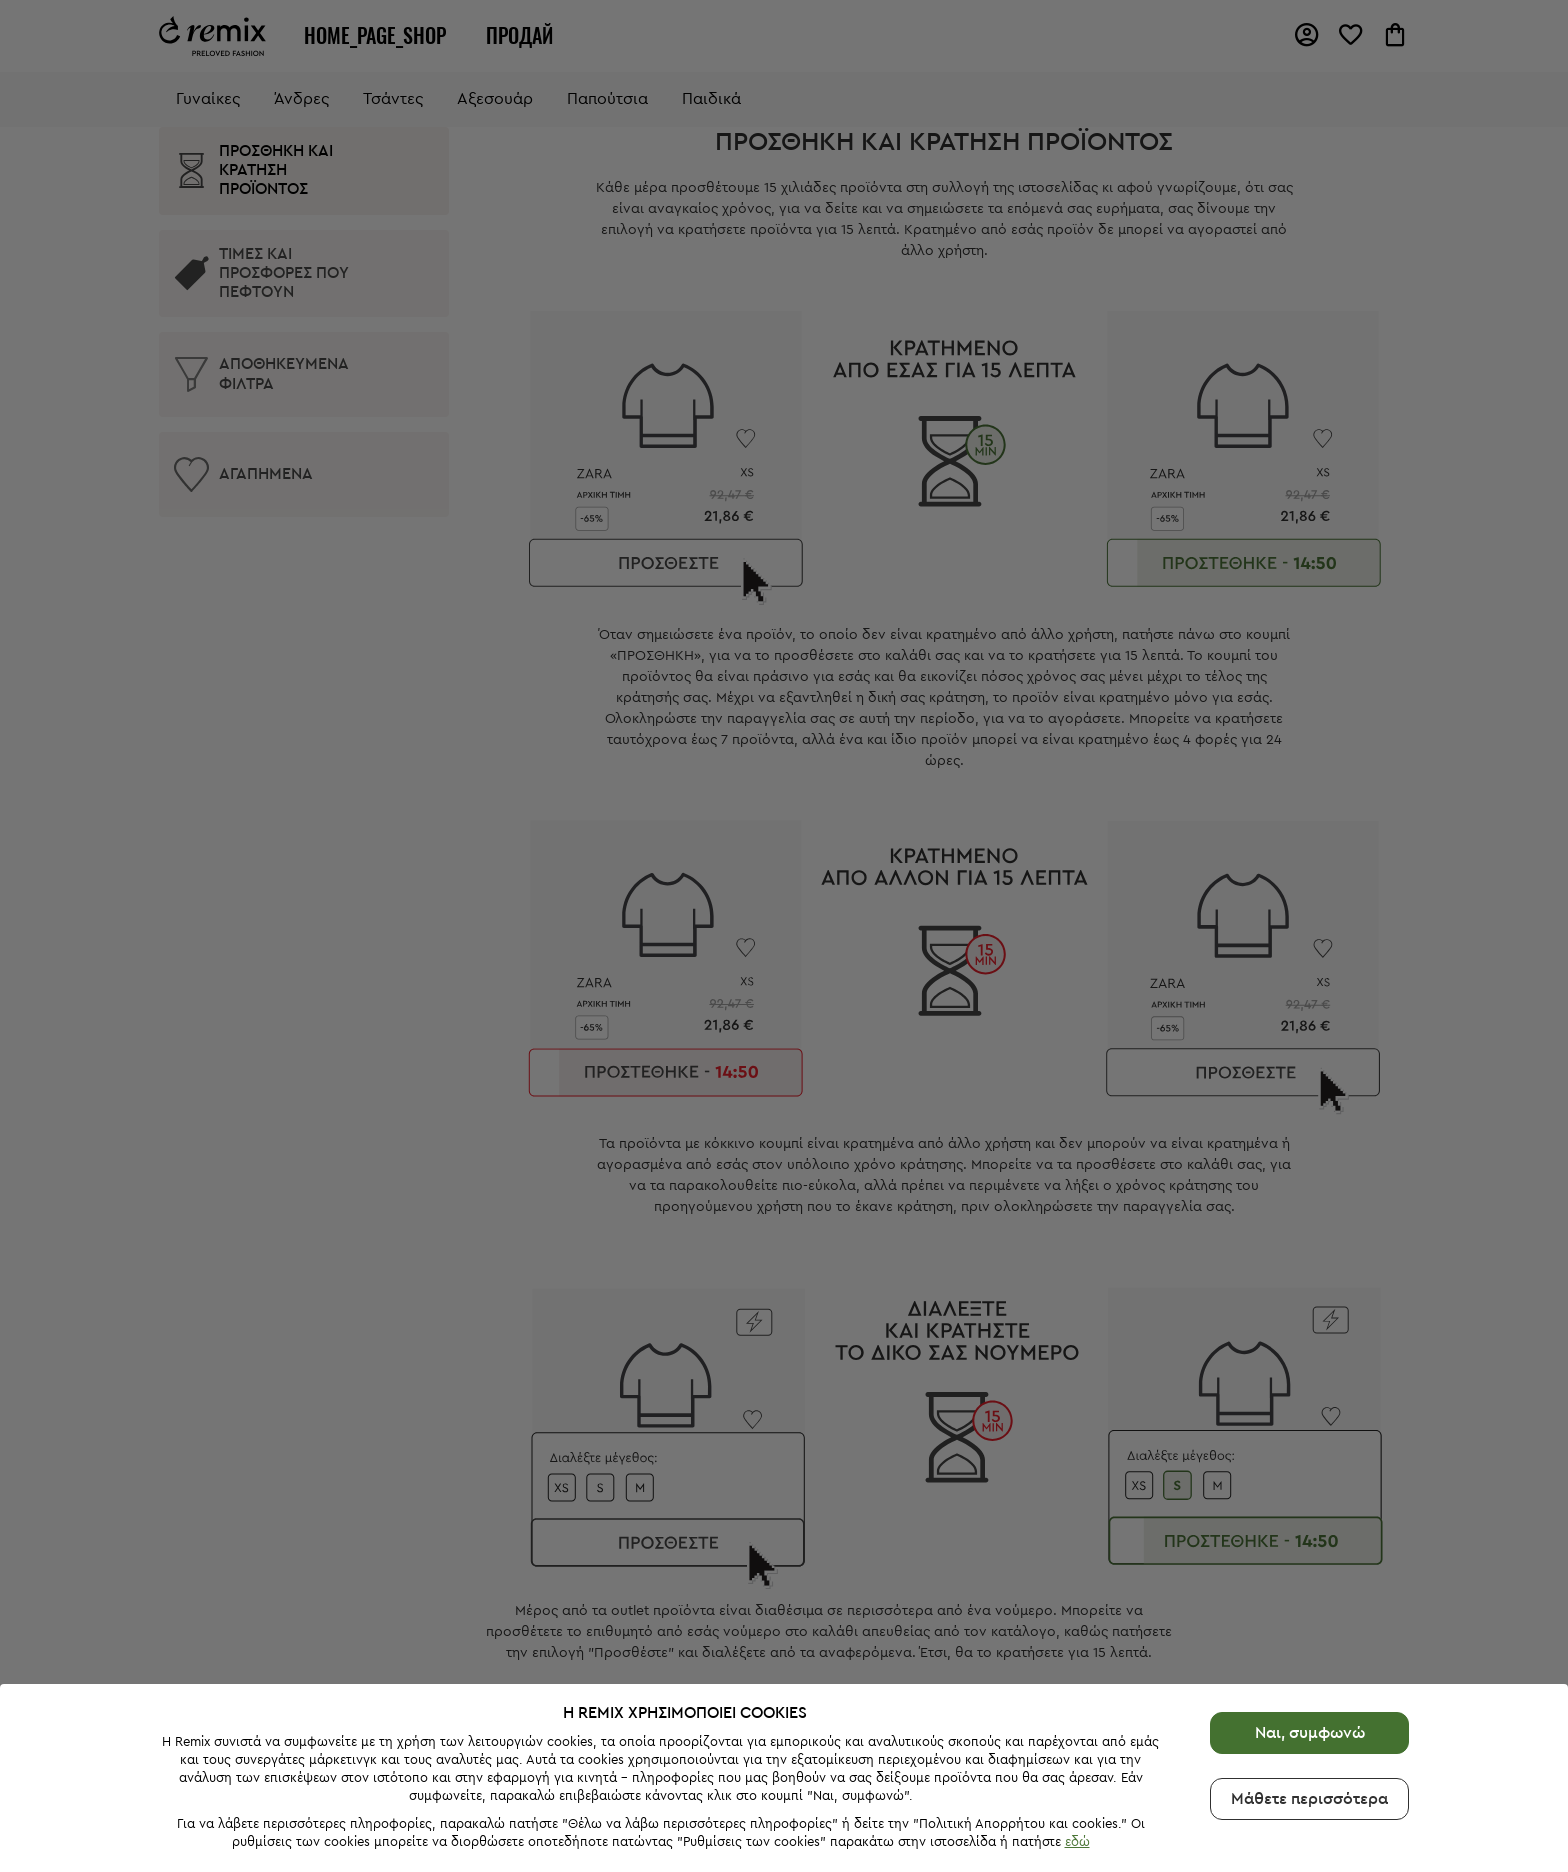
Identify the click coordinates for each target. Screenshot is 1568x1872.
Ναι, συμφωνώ (1310, 1638)
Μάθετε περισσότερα (1309, 1704)
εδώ (1077, 1747)
